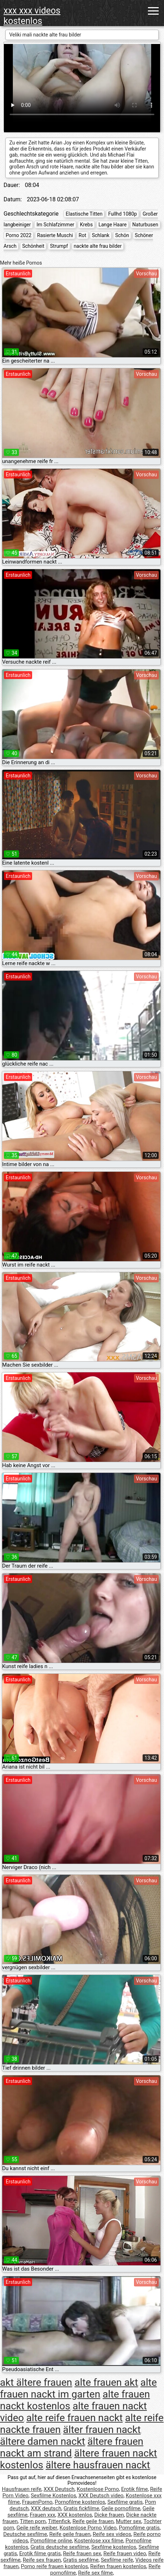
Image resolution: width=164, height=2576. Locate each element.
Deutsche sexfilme (25, 2534)
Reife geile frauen (93, 2521)
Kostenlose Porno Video (88, 2528)
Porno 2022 (18, 235)
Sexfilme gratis (125, 2502)
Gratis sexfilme (80, 2560)
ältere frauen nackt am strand (71, 2447)
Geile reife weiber (36, 2528)
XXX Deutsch (59, 2489)
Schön (122, 235)
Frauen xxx (42, 2515)
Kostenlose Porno (98, 2489)
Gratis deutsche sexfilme (59, 2547)
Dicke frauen (109, 2515)
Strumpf (59, 246)
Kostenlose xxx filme (98, 2540)
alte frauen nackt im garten (78, 2388)
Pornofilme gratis (139, 2528)
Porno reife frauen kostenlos (54, 2566)
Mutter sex (128, 2521)
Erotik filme (134, 2489)
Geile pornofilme (120, 2508)
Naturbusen (145, 224)
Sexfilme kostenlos (113, 2547)
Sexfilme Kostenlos (53, 2495)
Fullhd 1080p (122, 214)
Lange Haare (112, 224)
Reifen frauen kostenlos (118, 2566)
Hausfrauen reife (21, 2489)
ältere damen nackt (42, 2441)
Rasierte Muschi (55, 235)
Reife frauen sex (82, 2553)
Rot (82, 235)
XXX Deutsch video (100, 2495)
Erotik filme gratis (40, 2553)
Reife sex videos (112, 2534)
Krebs (86, 224)
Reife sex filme (95, 2573)
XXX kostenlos (74, 2515)
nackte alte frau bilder (98, 246)
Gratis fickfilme (81, 2508)
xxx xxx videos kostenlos (32, 15)
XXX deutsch (46, 2508)
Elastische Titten (84, 214)
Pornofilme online (51, 2540)
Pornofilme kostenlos (80, 2502)
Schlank (100, 235)
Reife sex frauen (42, 2560)
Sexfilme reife (117, 2560)
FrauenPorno (37, 2502)
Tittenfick (59, 2521)
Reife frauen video (124, 2553)
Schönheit (33, 246)
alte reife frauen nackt (74, 2418)
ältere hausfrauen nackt (98, 2465)
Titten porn (33, 2521)
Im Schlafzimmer (55, 224)
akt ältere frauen (36, 2382)
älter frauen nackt (102, 2429)
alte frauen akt (106, 2382)
